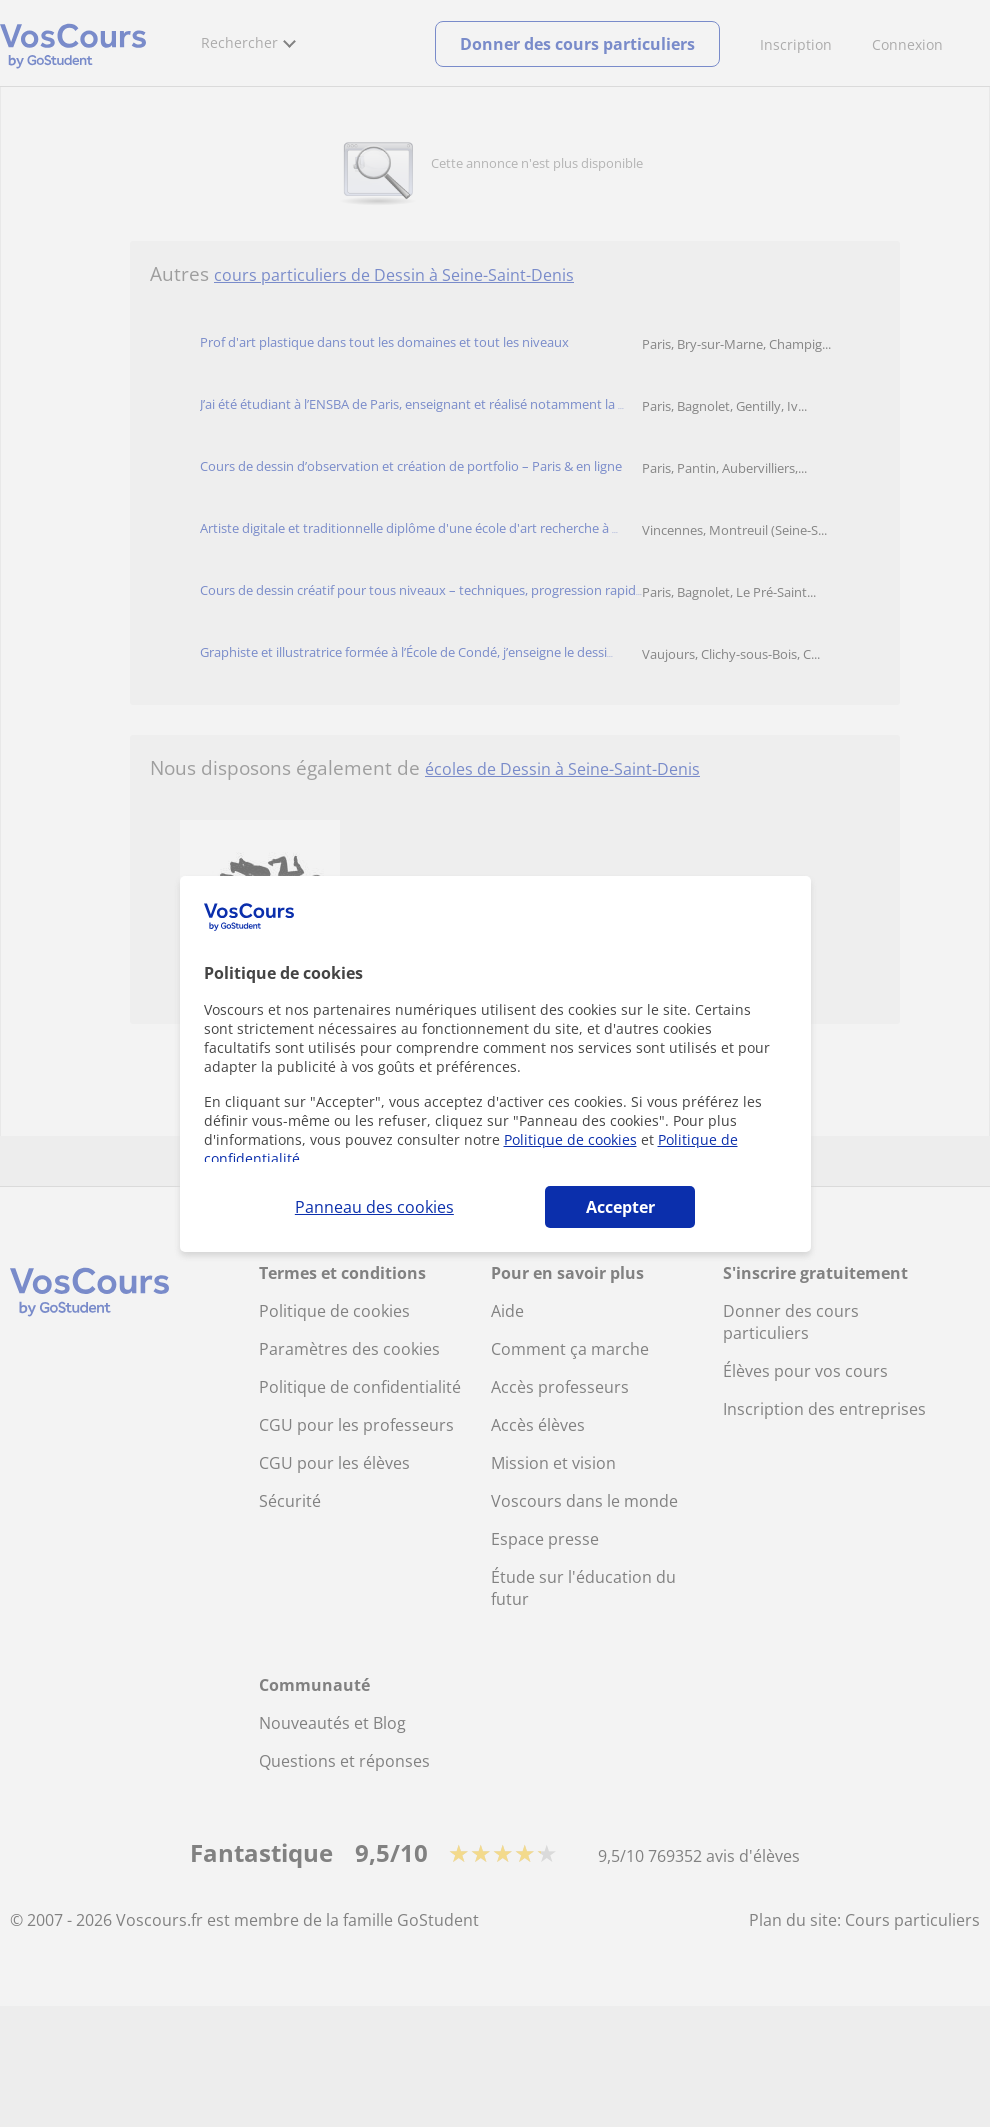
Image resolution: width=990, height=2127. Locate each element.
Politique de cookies (570, 1139)
